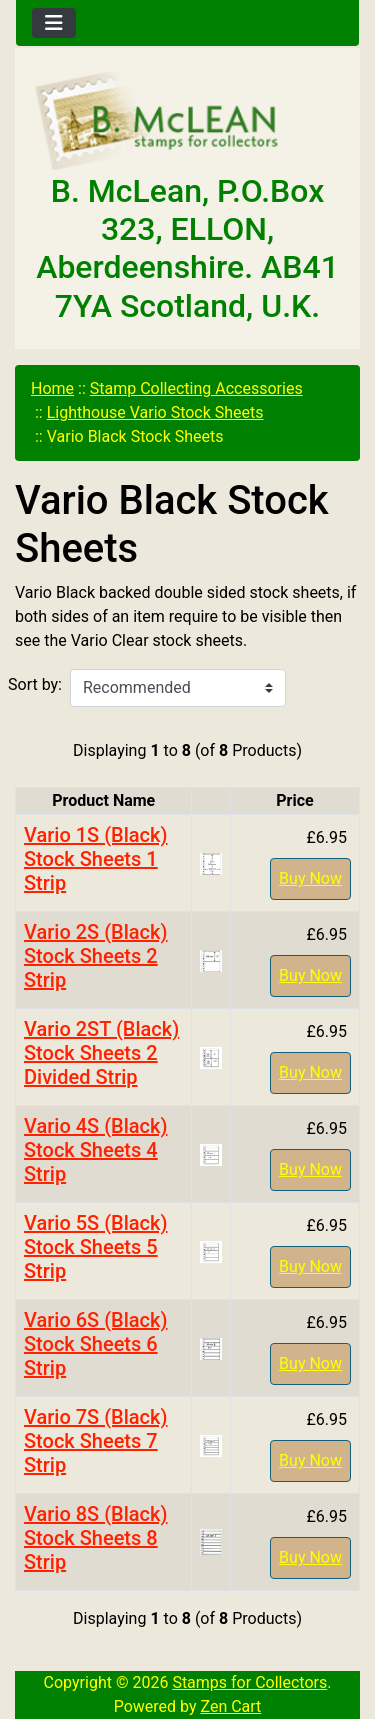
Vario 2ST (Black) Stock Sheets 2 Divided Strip (101, 1053)
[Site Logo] (187, 122)
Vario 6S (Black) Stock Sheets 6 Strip (95, 1344)
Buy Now (310, 878)
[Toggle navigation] (54, 23)
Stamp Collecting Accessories (196, 388)
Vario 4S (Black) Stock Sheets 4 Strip (95, 1150)
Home (52, 388)
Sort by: (35, 684)
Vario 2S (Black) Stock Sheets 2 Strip (95, 956)
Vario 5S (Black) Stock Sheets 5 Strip (95, 1247)
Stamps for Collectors (249, 1682)
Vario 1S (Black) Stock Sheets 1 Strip (95, 859)
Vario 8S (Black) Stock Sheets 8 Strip (95, 1538)
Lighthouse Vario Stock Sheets (155, 412)
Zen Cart (230, 1706)
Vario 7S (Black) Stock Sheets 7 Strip (95, 1441)
